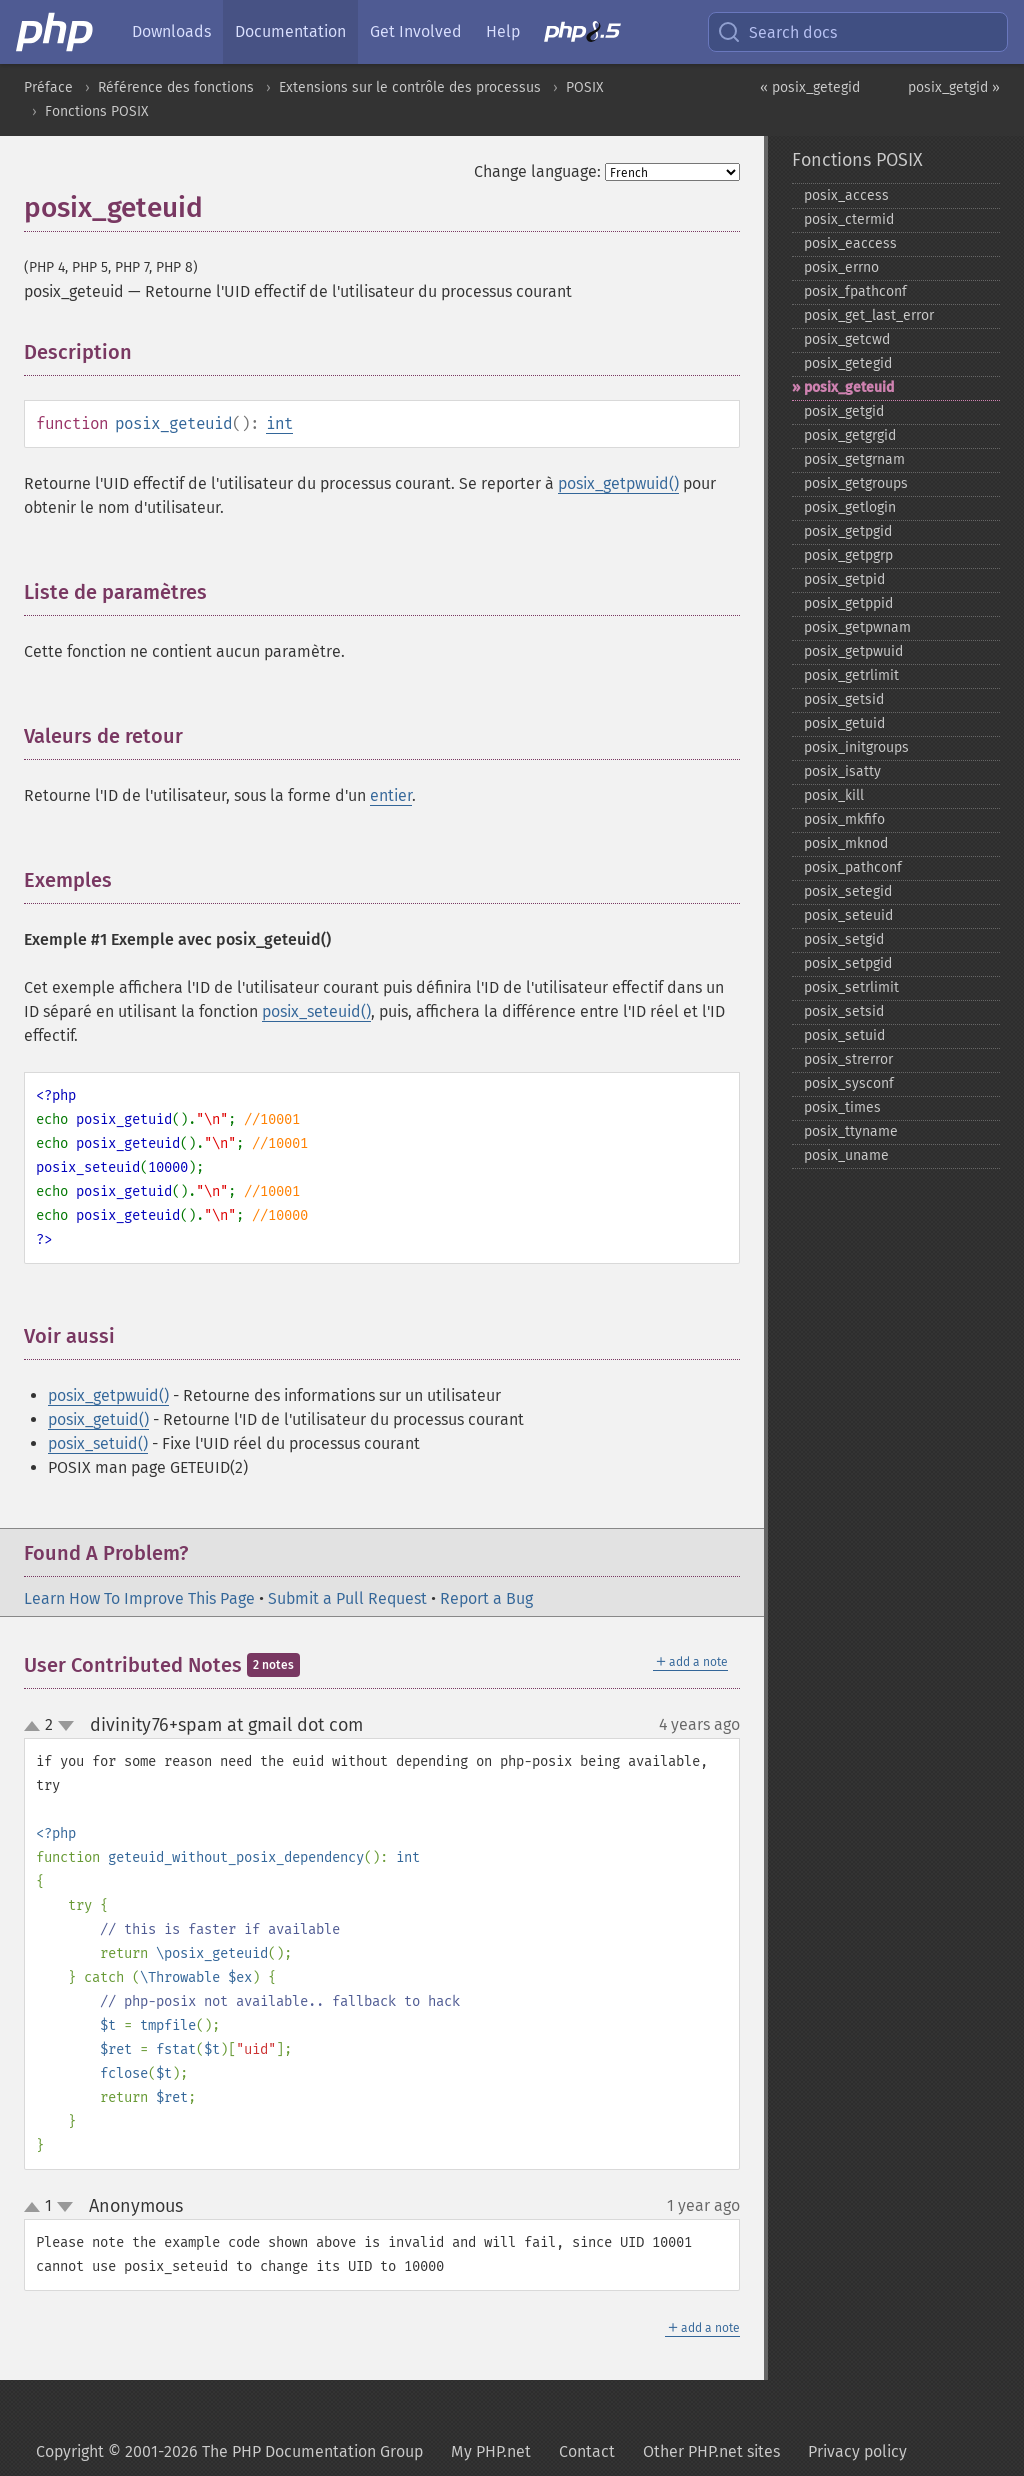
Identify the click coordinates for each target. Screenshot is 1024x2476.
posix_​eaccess (850, 243)
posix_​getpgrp (848, 555)
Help (503, 31)
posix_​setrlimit (851, 987)
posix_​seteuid (848, 915)
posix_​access (846, 195)
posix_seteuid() (316, 1011)
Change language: (537, 171)
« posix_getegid (810, 87)
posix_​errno (841, 267)
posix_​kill (834, 795)
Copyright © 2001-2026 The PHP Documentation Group (229, 2451)
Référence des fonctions (176, 87)
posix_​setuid (844, 1035)
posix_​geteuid (849, 387)
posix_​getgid (844, 411)
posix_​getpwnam (857, 627)
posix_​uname (846, 1155)
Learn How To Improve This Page (139, 1598)
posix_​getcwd (847, 339)
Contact (587, 2451)
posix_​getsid (844, 699)
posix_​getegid (848, 363)
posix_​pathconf (853, 867)
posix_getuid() (98, 1419)
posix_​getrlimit (851, 675)
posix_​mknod (846, 843)
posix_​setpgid (848, 963)
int (279, 423)
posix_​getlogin (850, 507)
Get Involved (416, 31)
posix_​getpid (844, 579)
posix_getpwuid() (618, 483)
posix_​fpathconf (855, 291)
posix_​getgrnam (854, 459)
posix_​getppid (848, 603)
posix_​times (842, 1107)
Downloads (171, 31)
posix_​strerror (848, 1059)
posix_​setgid (844, 939)
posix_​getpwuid (853, 651)
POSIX (584, 87)
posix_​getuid (844, 723)
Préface (48, 87)
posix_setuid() (98, 1443)
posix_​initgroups (856, 747)
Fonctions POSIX (96, 111)
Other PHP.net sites (711, 2451)
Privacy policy (857, 2451)
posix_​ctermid (849, 219)
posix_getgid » (954, 87)
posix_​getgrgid (850, 435)
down (66, 1726)
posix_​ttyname (851, 1131)
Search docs (777, 32)
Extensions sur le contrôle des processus (410, 87)
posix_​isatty (842, 771)
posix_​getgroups (856, 483)
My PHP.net (491, 2451)
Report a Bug (486, 1598)
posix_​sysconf (849, 1083)
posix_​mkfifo (844, 819)
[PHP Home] (56, 32)
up (36, 1727)
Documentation (290, 31)
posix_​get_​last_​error (869, 315)
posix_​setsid (844, 1011)
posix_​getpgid (848, 531)
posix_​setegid (848, 891)
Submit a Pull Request (347, 1598)
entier (391, 795)
